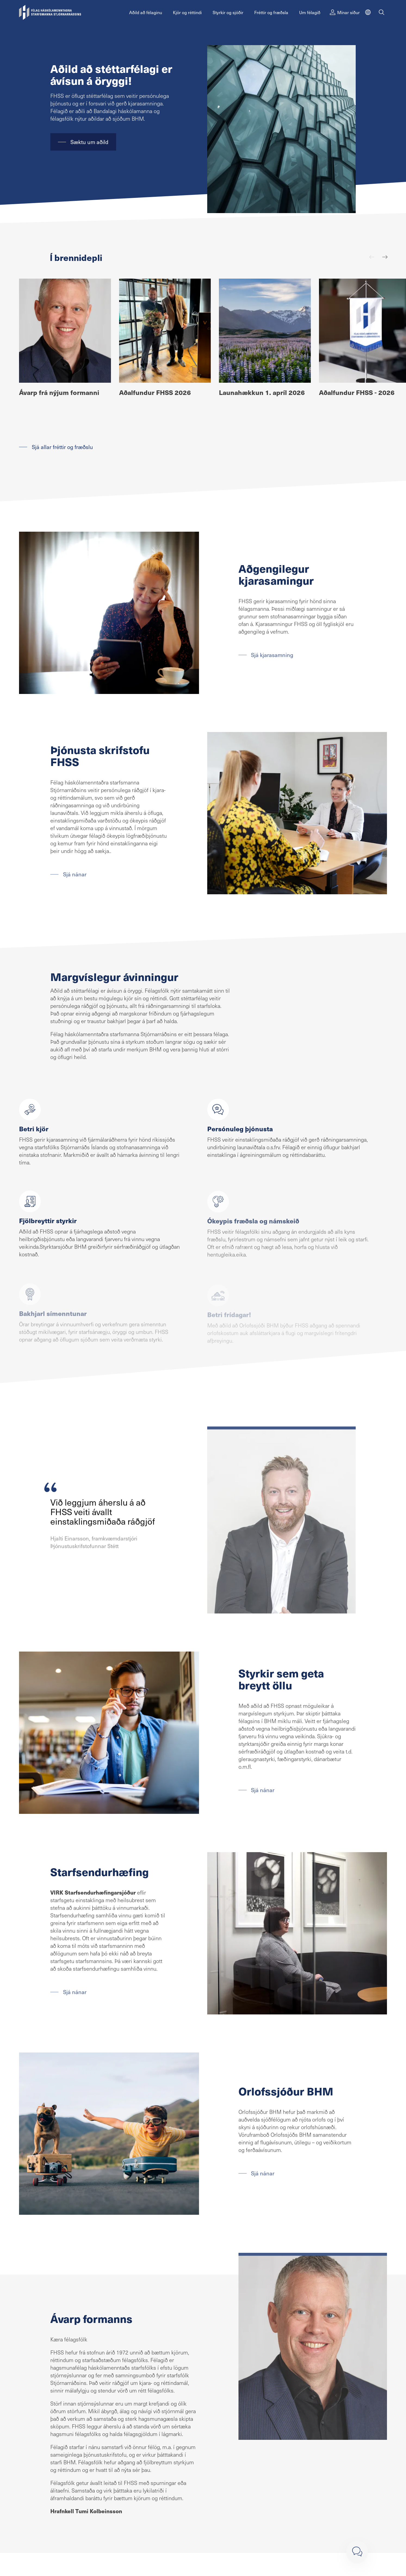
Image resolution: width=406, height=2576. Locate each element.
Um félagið (309, 12)
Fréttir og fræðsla (271, 12)
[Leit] (381, 12)
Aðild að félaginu (145, 12)
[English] (367, 12)
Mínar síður (345, 12)
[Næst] (384, 256)
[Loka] (357, 2551)
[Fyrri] (371, 256)
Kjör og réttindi (187, 12)
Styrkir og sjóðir (228, 12)
